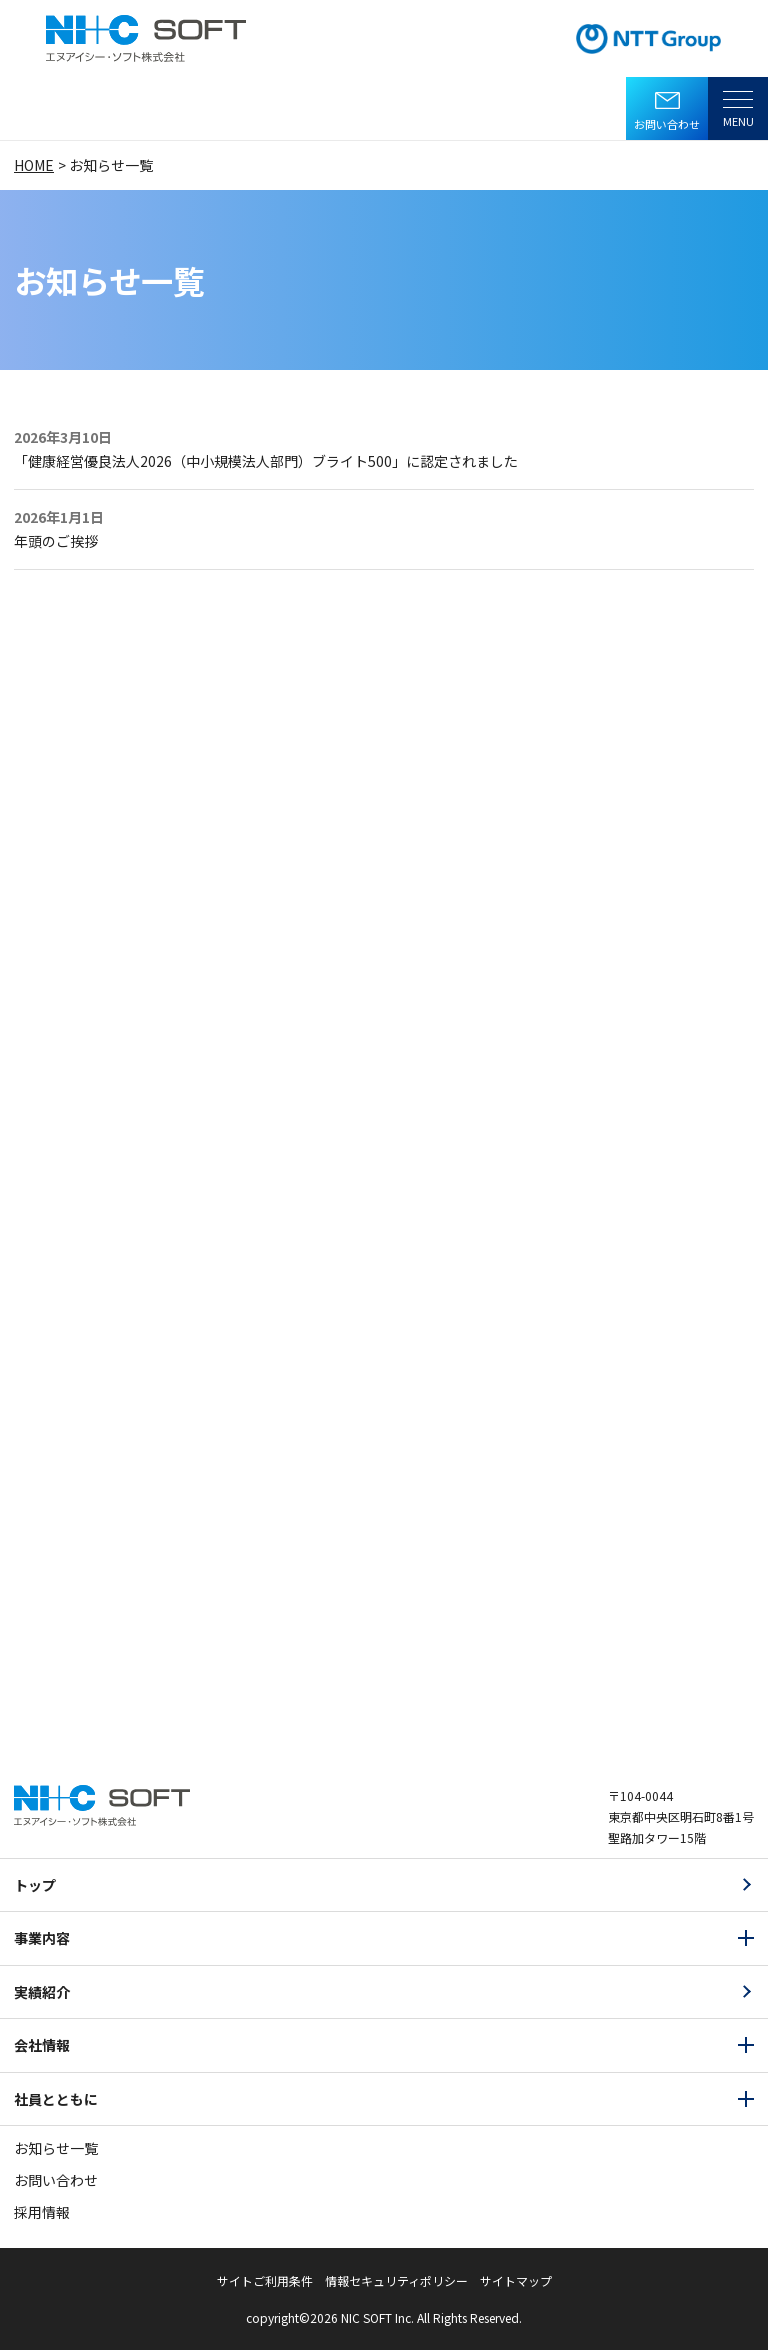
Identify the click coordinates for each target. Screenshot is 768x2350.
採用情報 (42, 2212)
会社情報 (42, 2045)
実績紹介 (42, 1992)
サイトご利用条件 (265, 2280)
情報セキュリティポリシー (396, 2280)
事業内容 (42, 1938)
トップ (35, 1885)
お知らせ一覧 (56, 2148)
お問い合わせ (667, 124)
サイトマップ (516, 2280)
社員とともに (56, 2099)
